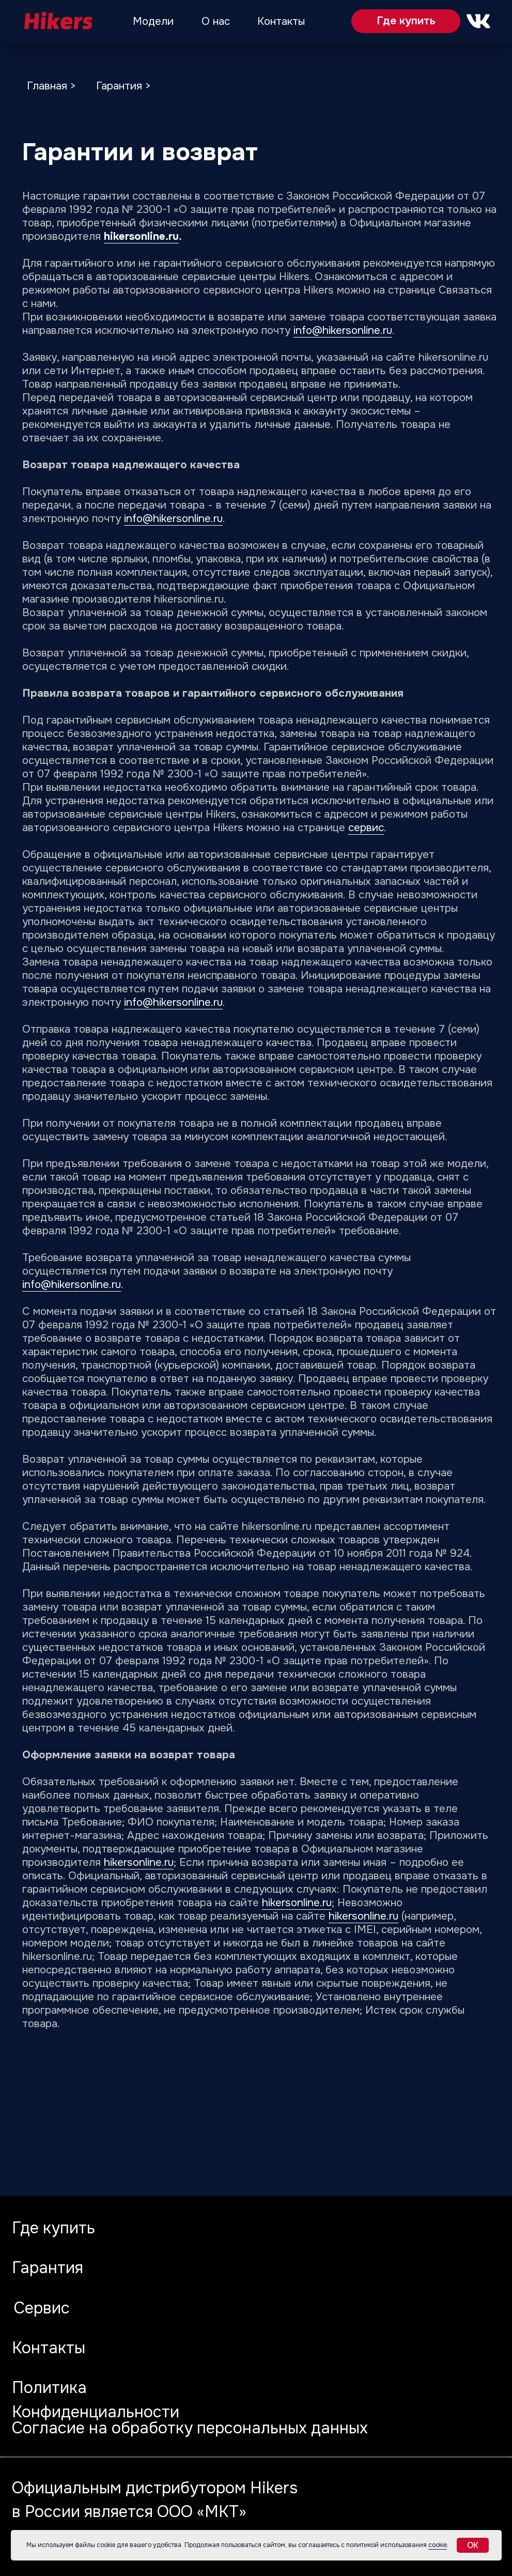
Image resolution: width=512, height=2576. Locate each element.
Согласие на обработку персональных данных (190, 2428)
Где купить (406, 20)
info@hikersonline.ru (342, 330)
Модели (153, 21)
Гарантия (47, 2268)
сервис (366, 827)
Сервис (42, 2308)
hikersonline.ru (141, 236)
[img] (57, 21)
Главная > (51, 86)
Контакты (281, 21)
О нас (215, 21)
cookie (437, 2545)
